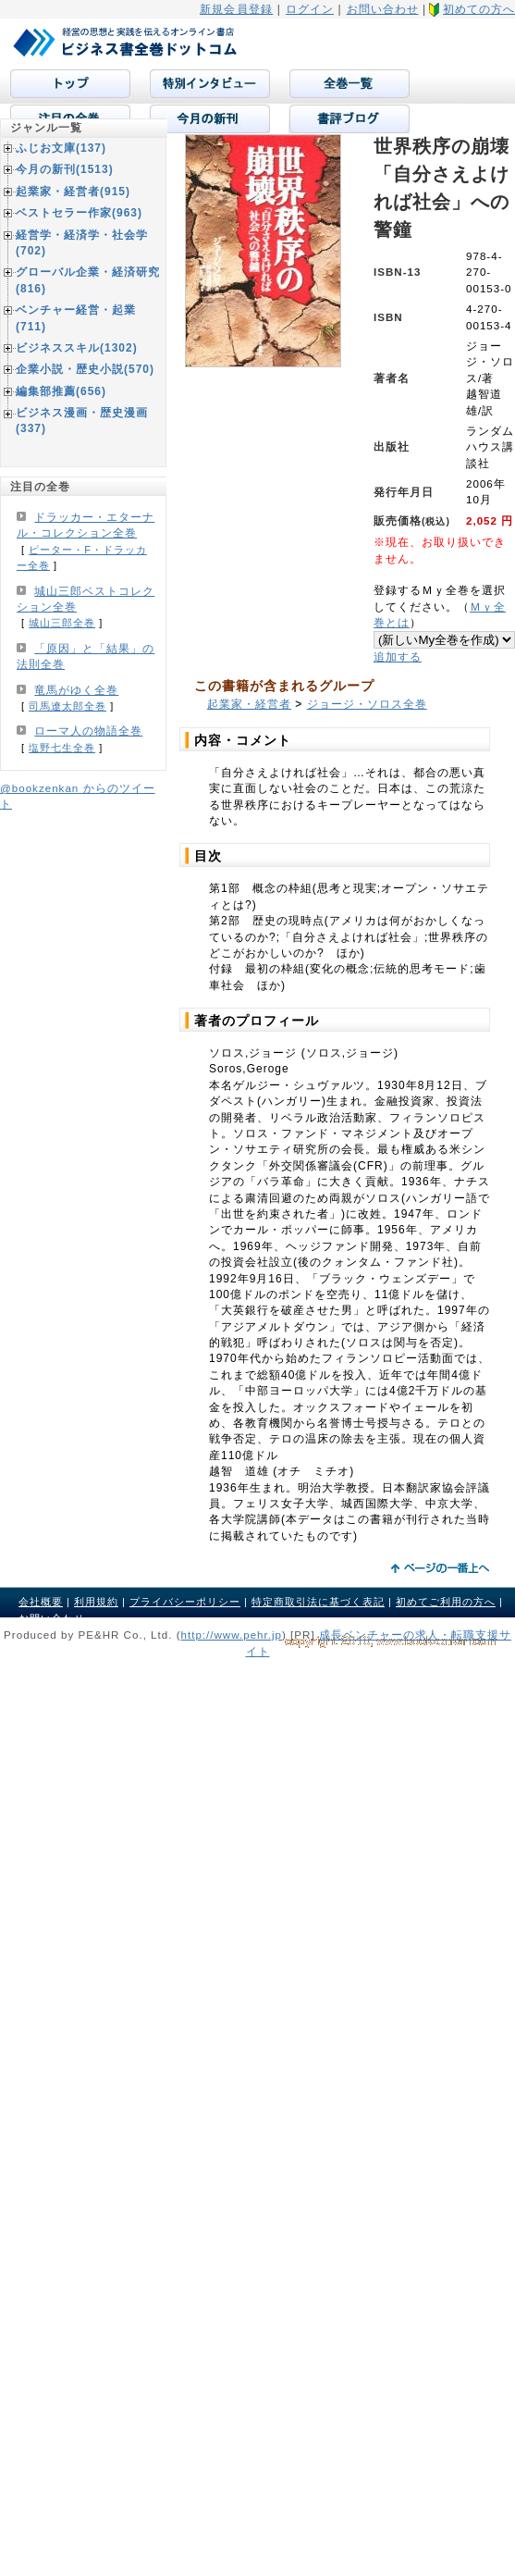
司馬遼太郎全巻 (67, 706)
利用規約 (96, 1601)
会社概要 (40, 1601)
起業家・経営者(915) (73, 191)
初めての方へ (479, 9)
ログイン (310, 9)
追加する (398, 656)
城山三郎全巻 (62, 622)
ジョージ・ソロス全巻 (367, 704)
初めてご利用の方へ (446, 1601)
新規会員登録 (236, 9)
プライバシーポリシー (184, 1601)
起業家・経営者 (249, 704)
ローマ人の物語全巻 (88, 730)
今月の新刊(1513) (65, 169)
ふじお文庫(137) (61, 148)
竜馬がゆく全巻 (76, 690)
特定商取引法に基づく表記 (318, 1601)
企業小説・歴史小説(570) (85, 369)
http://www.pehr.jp (232, 1635)
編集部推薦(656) (61, 391)
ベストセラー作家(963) (79, 212)
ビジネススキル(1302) (77, 347)
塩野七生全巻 (62, 747)
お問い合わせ (383, 9)
